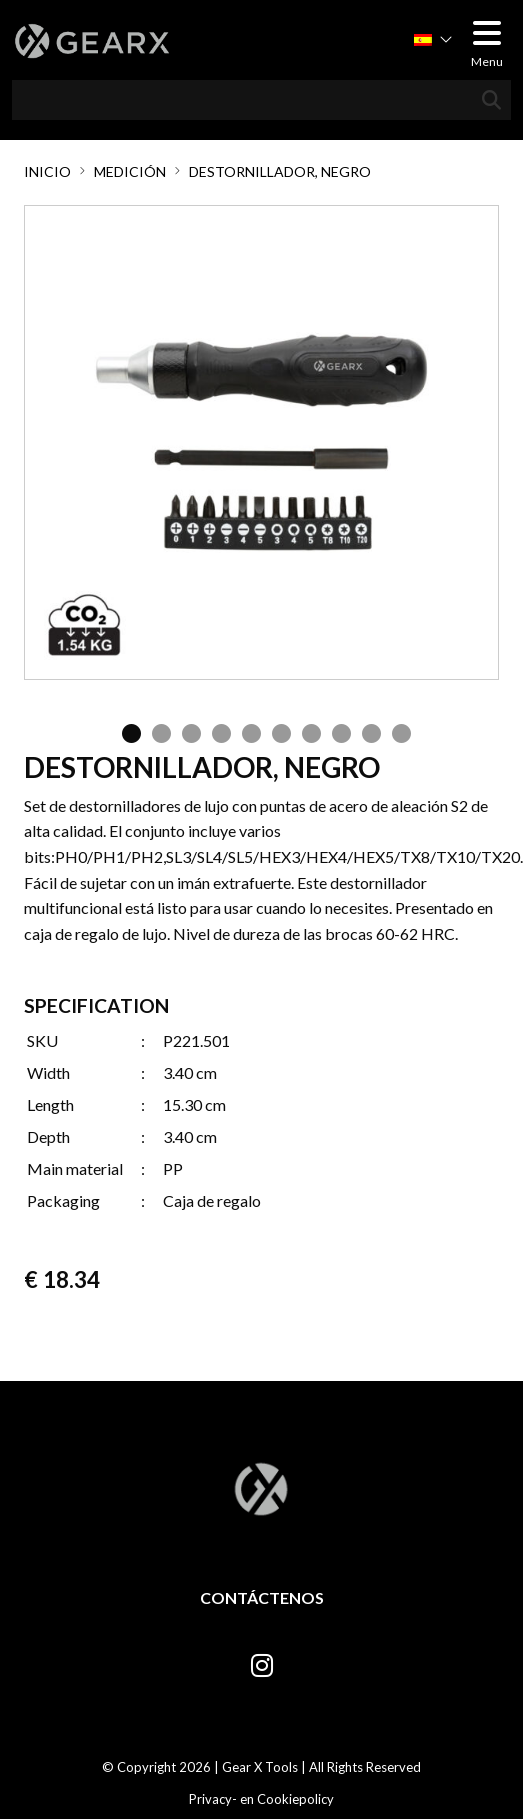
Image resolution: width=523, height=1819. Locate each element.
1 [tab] (127, 730)
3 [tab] (187, 730)
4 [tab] (217, 730)
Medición (130, 171)
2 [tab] (157, 730)
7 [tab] (307, 730)
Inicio (47, 171)
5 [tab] (247, 730)
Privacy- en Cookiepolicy (261, 1799)
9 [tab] (367, 730)
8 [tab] (337, 730)
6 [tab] (277, 730)
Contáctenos (262, 1597)
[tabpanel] (261, 442)
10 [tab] (397, 730)
